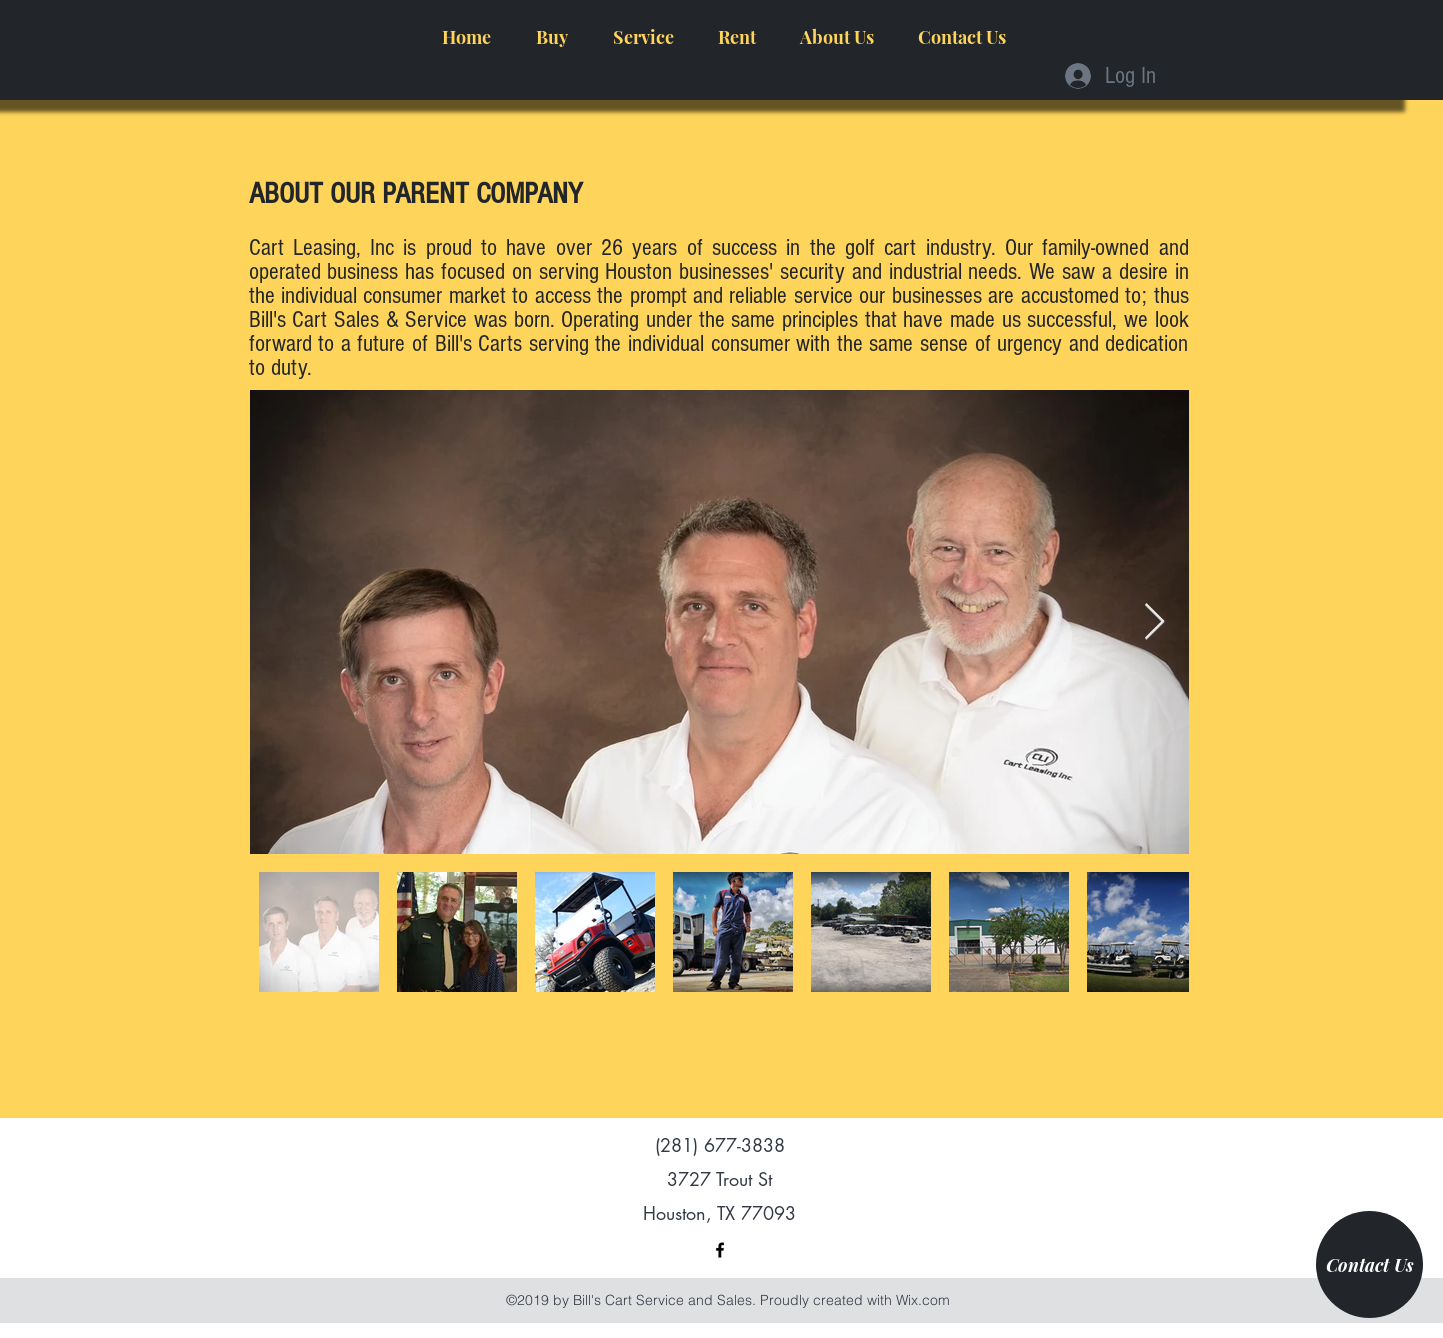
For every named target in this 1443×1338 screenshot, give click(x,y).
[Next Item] (1154, 622)
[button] (551, 37)
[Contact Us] (1369, 1264)
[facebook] (720, 1250)
